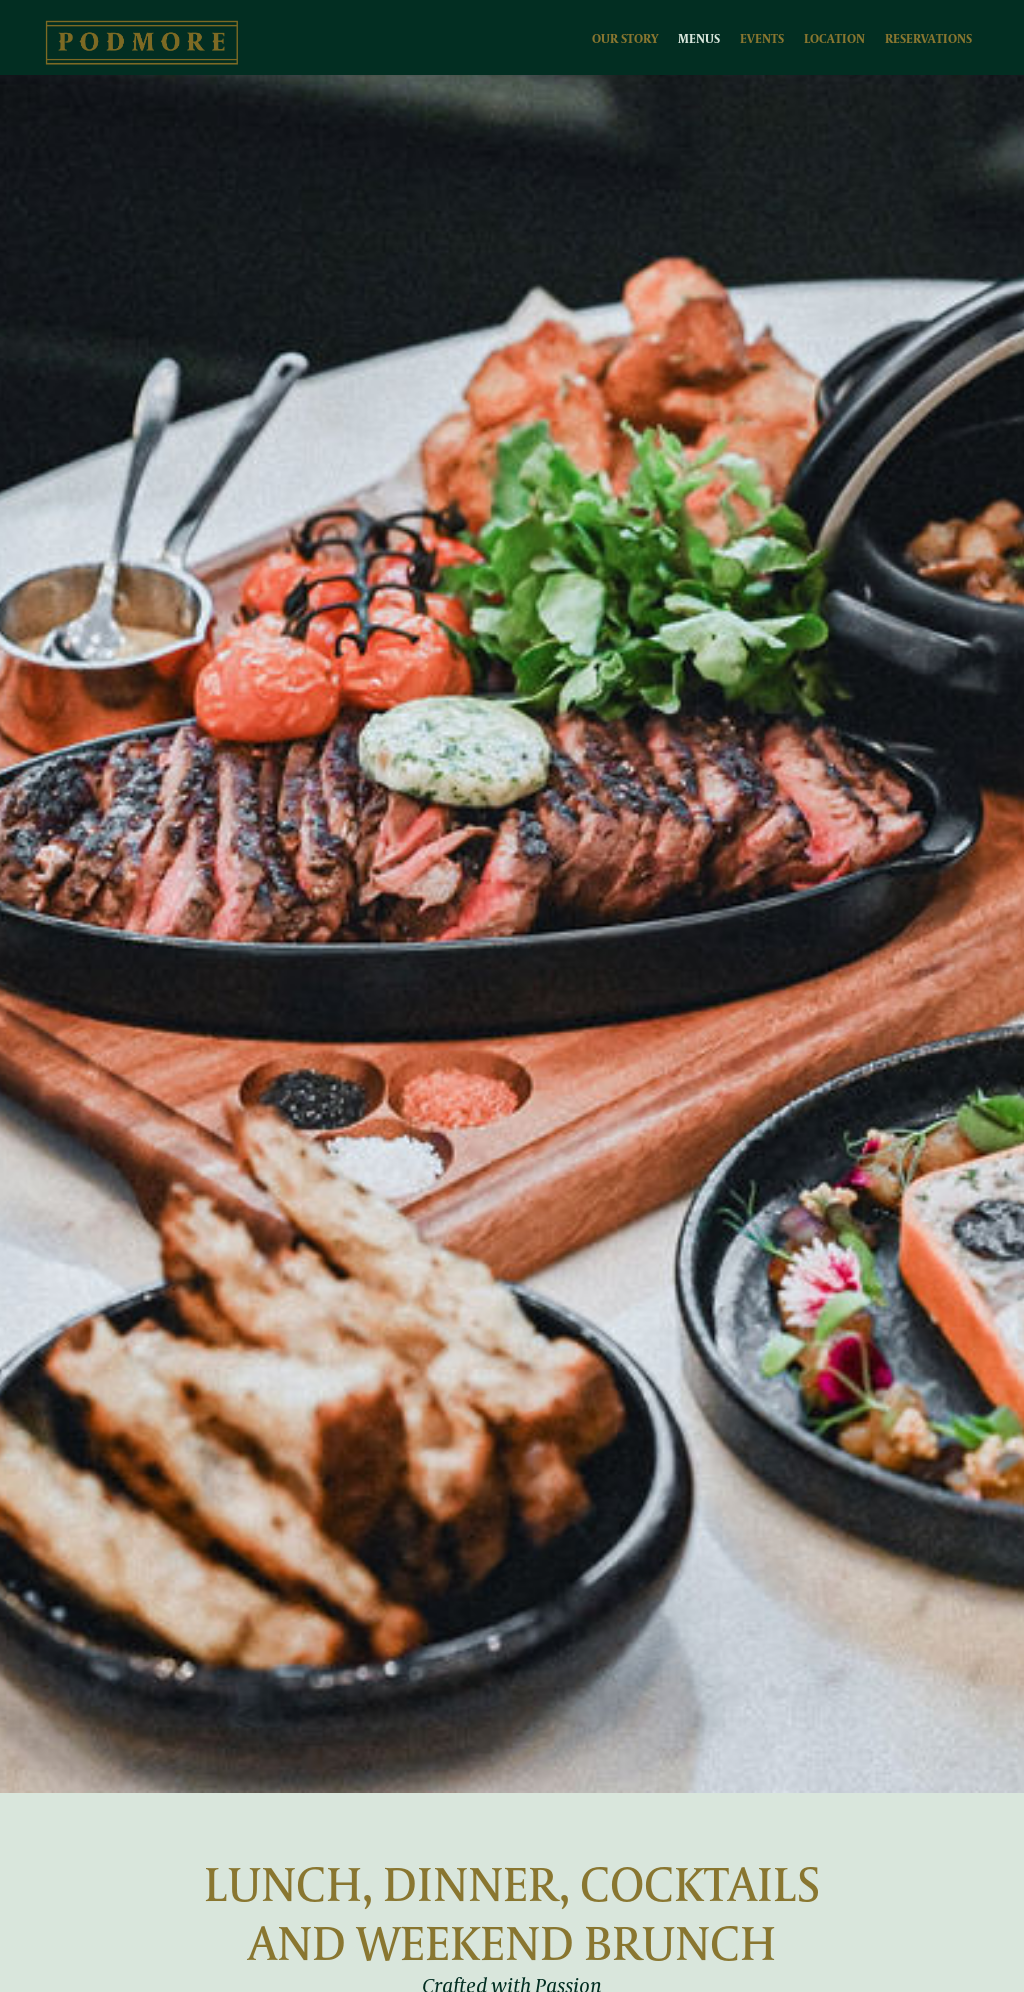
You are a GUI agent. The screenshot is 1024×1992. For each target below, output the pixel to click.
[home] (142, 42)
